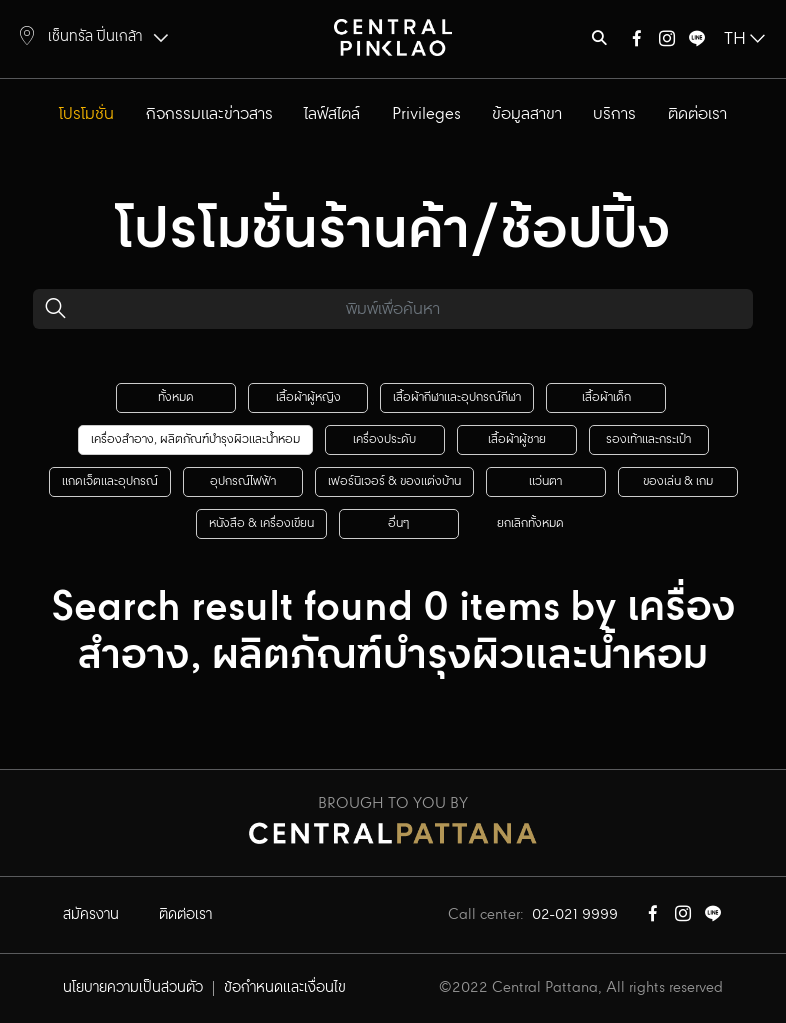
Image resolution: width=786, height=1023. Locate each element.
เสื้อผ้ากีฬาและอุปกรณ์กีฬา (457, 397)
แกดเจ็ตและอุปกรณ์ (110, 481)
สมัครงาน (91, 915)
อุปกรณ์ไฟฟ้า (243, 481)
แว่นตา (545, 481)
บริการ (614, 114)
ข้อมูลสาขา (527, 114)
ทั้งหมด (176, 397)
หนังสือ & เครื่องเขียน (261, 523)
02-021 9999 (575, 915)
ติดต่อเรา (697, 114)
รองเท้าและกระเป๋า (648, 439)
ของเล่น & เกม (678, 481)
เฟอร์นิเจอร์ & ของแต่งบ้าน (394, 481)
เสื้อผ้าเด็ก (606, 397)
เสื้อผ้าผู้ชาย (517, 439)
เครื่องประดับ (384, 439)
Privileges (426, 114)
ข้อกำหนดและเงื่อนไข (285, 988)
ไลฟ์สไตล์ (332, 114)
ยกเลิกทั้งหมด (530, 523)
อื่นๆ (398, 523)
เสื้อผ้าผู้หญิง (308, 397)
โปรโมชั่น (86, 114)
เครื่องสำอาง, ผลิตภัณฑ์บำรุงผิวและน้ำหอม (195, 439)
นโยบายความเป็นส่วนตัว (133, 988)
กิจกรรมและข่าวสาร (209, 114)
